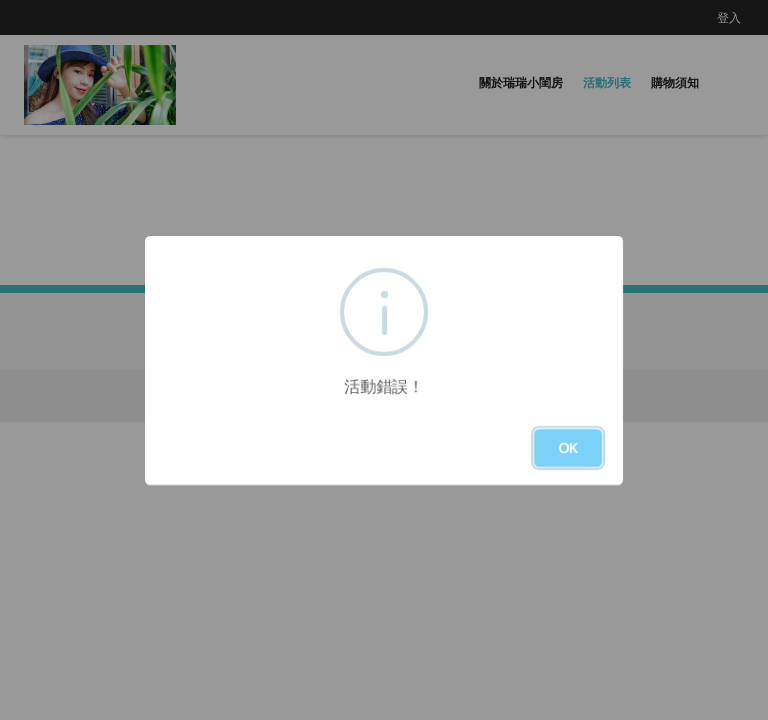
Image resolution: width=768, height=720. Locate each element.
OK (568, 447)
